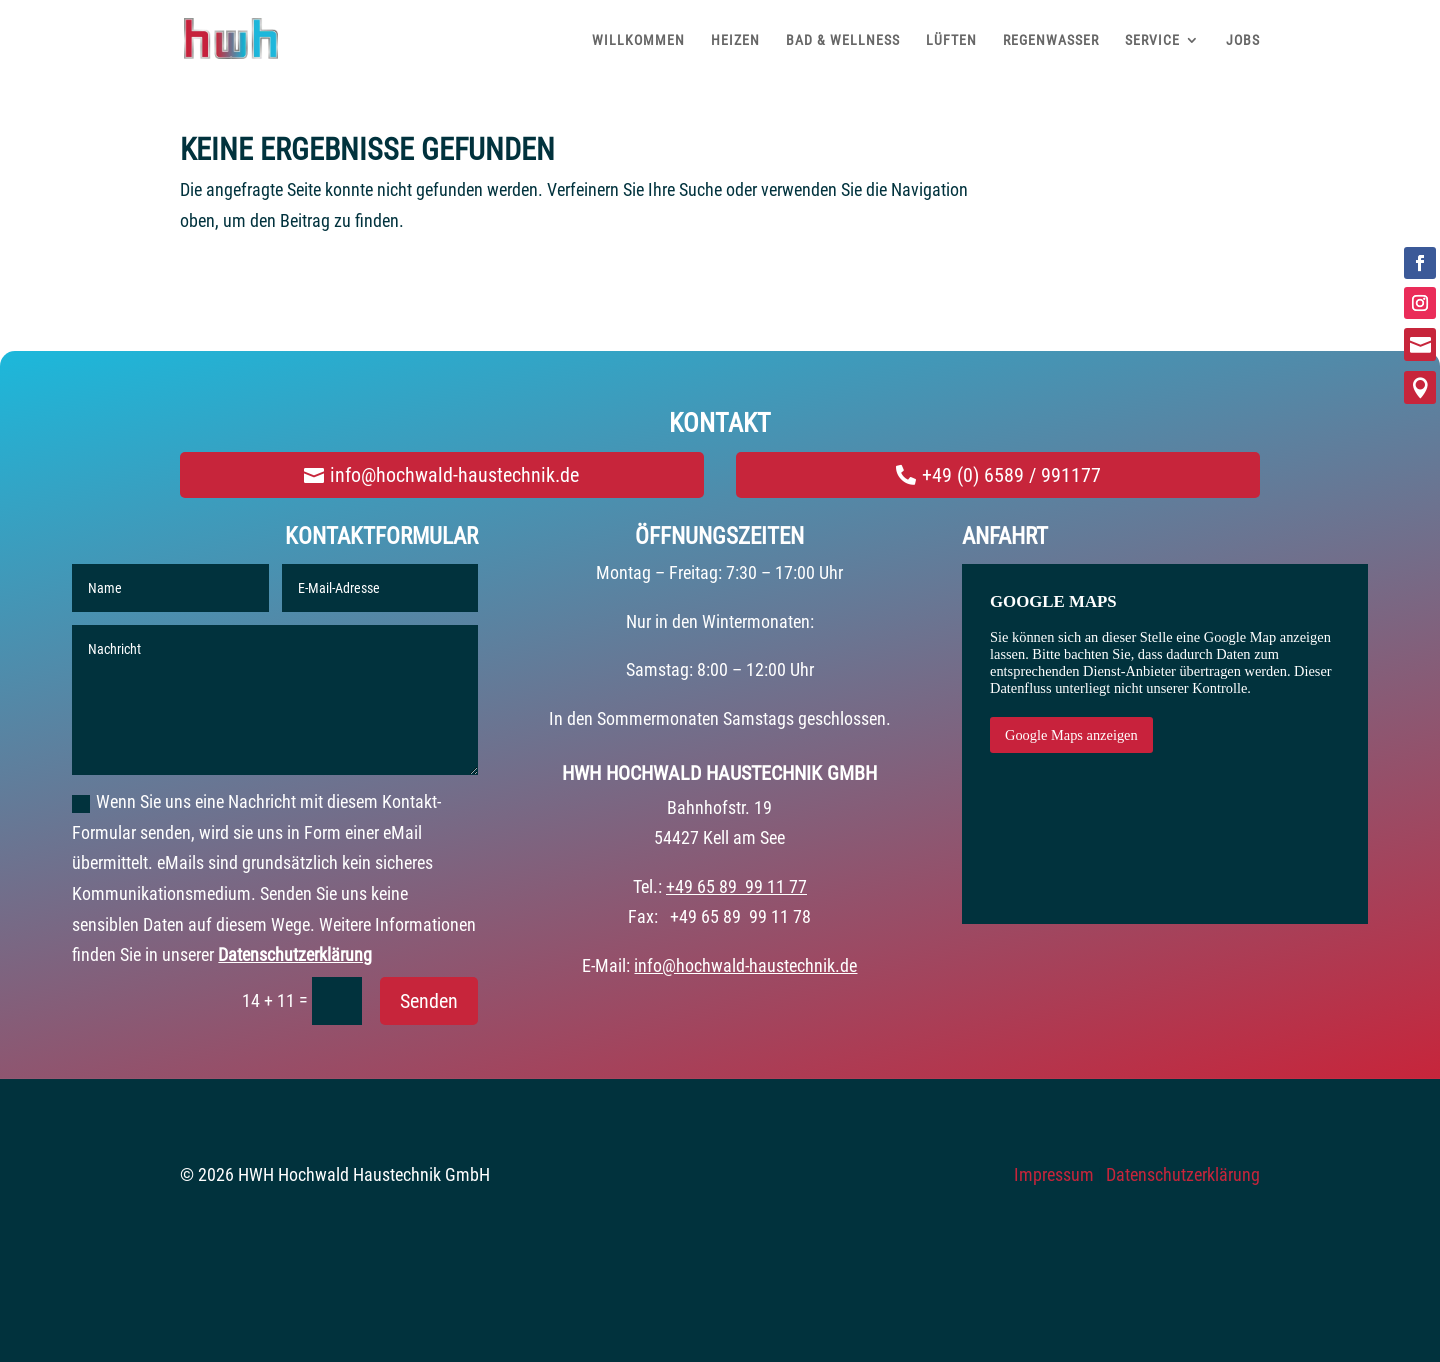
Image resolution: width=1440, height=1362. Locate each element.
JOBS (1243, 40)
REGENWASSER (1051, 40)
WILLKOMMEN (638, 40)
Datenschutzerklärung (295, 954)
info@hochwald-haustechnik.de (454, 475)
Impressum (1054, 1174)
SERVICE (1152, 40)
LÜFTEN (951, 40)
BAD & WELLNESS (843, 40)
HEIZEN (735, 40)
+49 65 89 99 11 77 (736, 886)
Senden (429, 1001)
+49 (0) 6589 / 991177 (1011, 475)
